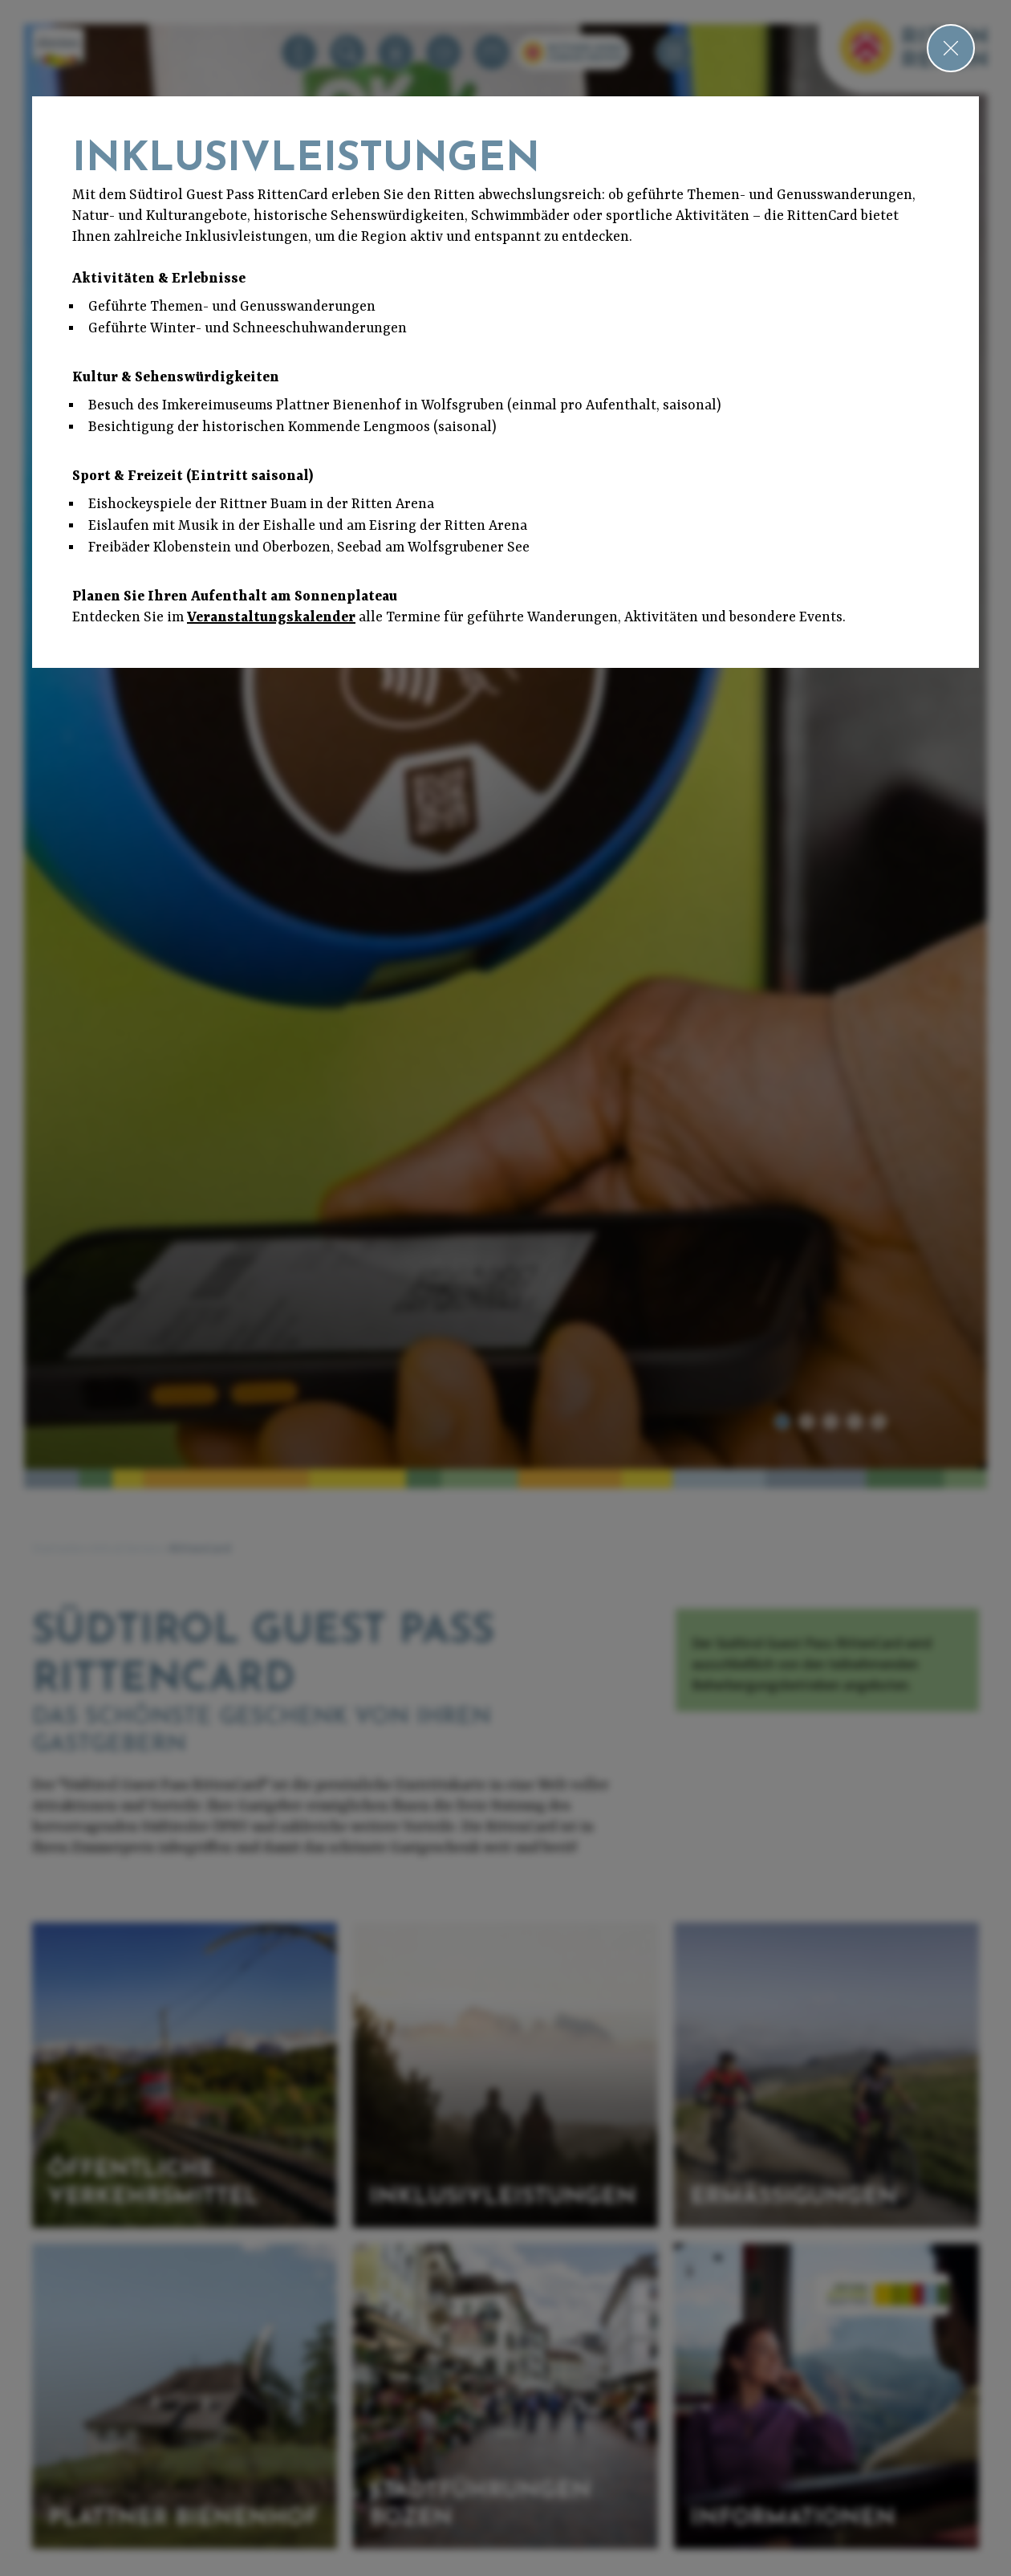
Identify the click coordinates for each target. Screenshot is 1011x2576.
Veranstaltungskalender (271, 617)
